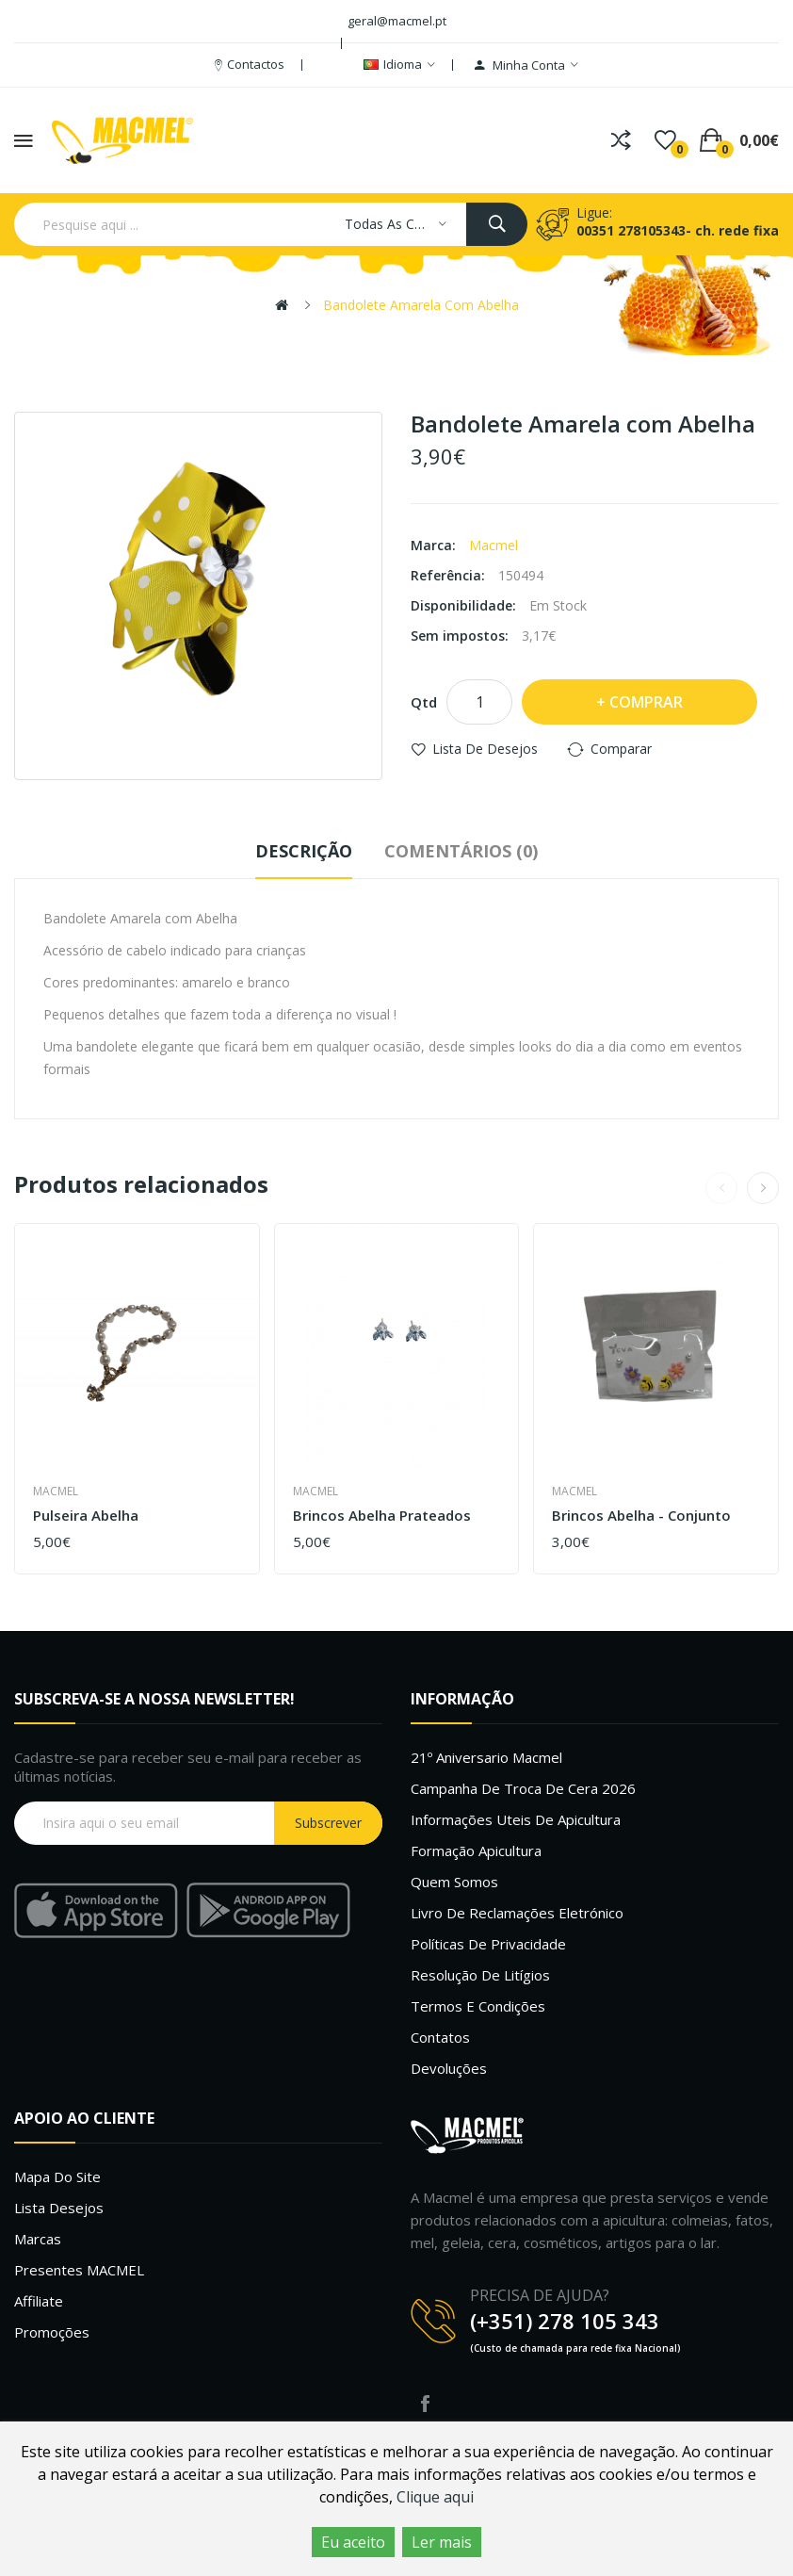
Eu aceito (353, 2542)
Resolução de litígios (480, 1974)
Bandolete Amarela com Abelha (421, 305)
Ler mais (442, 2542)
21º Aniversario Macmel (486, 1757)
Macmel (493, 545)
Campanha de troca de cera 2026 (523, 1788)
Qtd (424, 702)
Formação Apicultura (476, 1850)
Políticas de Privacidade (488, 1943)
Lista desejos (59, 2207)
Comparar (621, 749)
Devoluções (449, 2068)
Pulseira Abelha (85, 1515)
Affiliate (38, 2300)
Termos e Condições (478, 2006)
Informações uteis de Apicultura (516, 1819)
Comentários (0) (461, 851)
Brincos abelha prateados (382, 1515)
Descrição (303, 851)
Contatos (440, 2037)
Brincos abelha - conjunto (641, 1515)
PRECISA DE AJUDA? (539, 2295)
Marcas (37, 2238)
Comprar (646, 702)
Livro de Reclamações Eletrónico (517, 1912)
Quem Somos (454, 1881)
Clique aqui (435, 2496)
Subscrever (328, 1823)
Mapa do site (57, 2176)
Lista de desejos (485, 749)
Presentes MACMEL (79, 2269)
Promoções (51, 2332)
